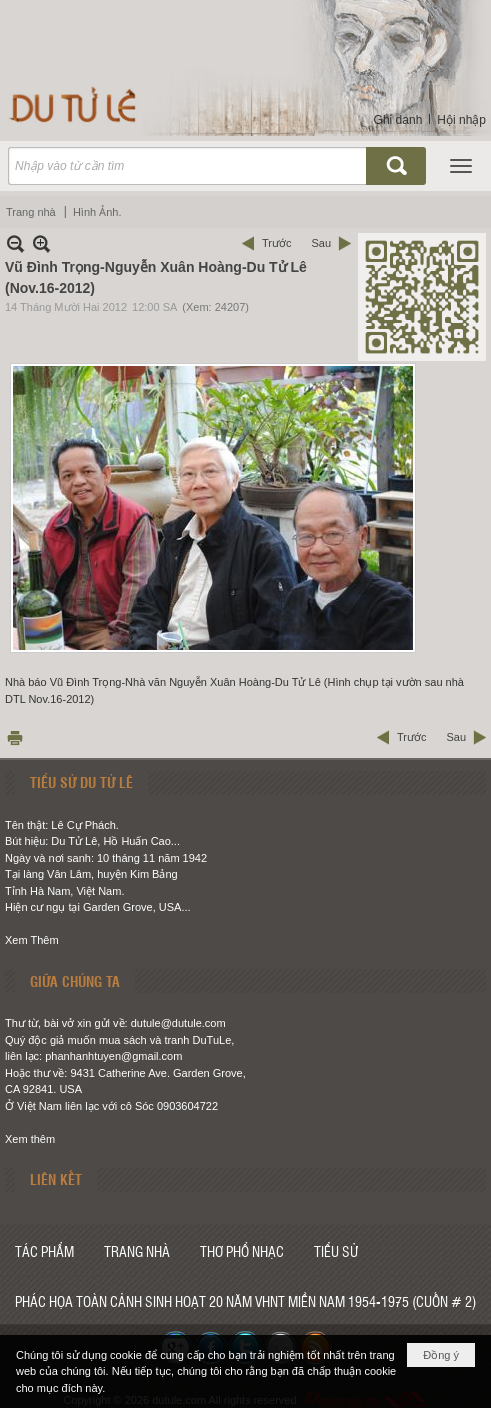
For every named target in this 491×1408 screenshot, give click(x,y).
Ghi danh (398, 120)
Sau (321, 243)
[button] (461, 166)
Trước (276, 243)
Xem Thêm (32, 940)
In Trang (15, 737)
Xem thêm (30, 1139)
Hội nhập (461, 120)
